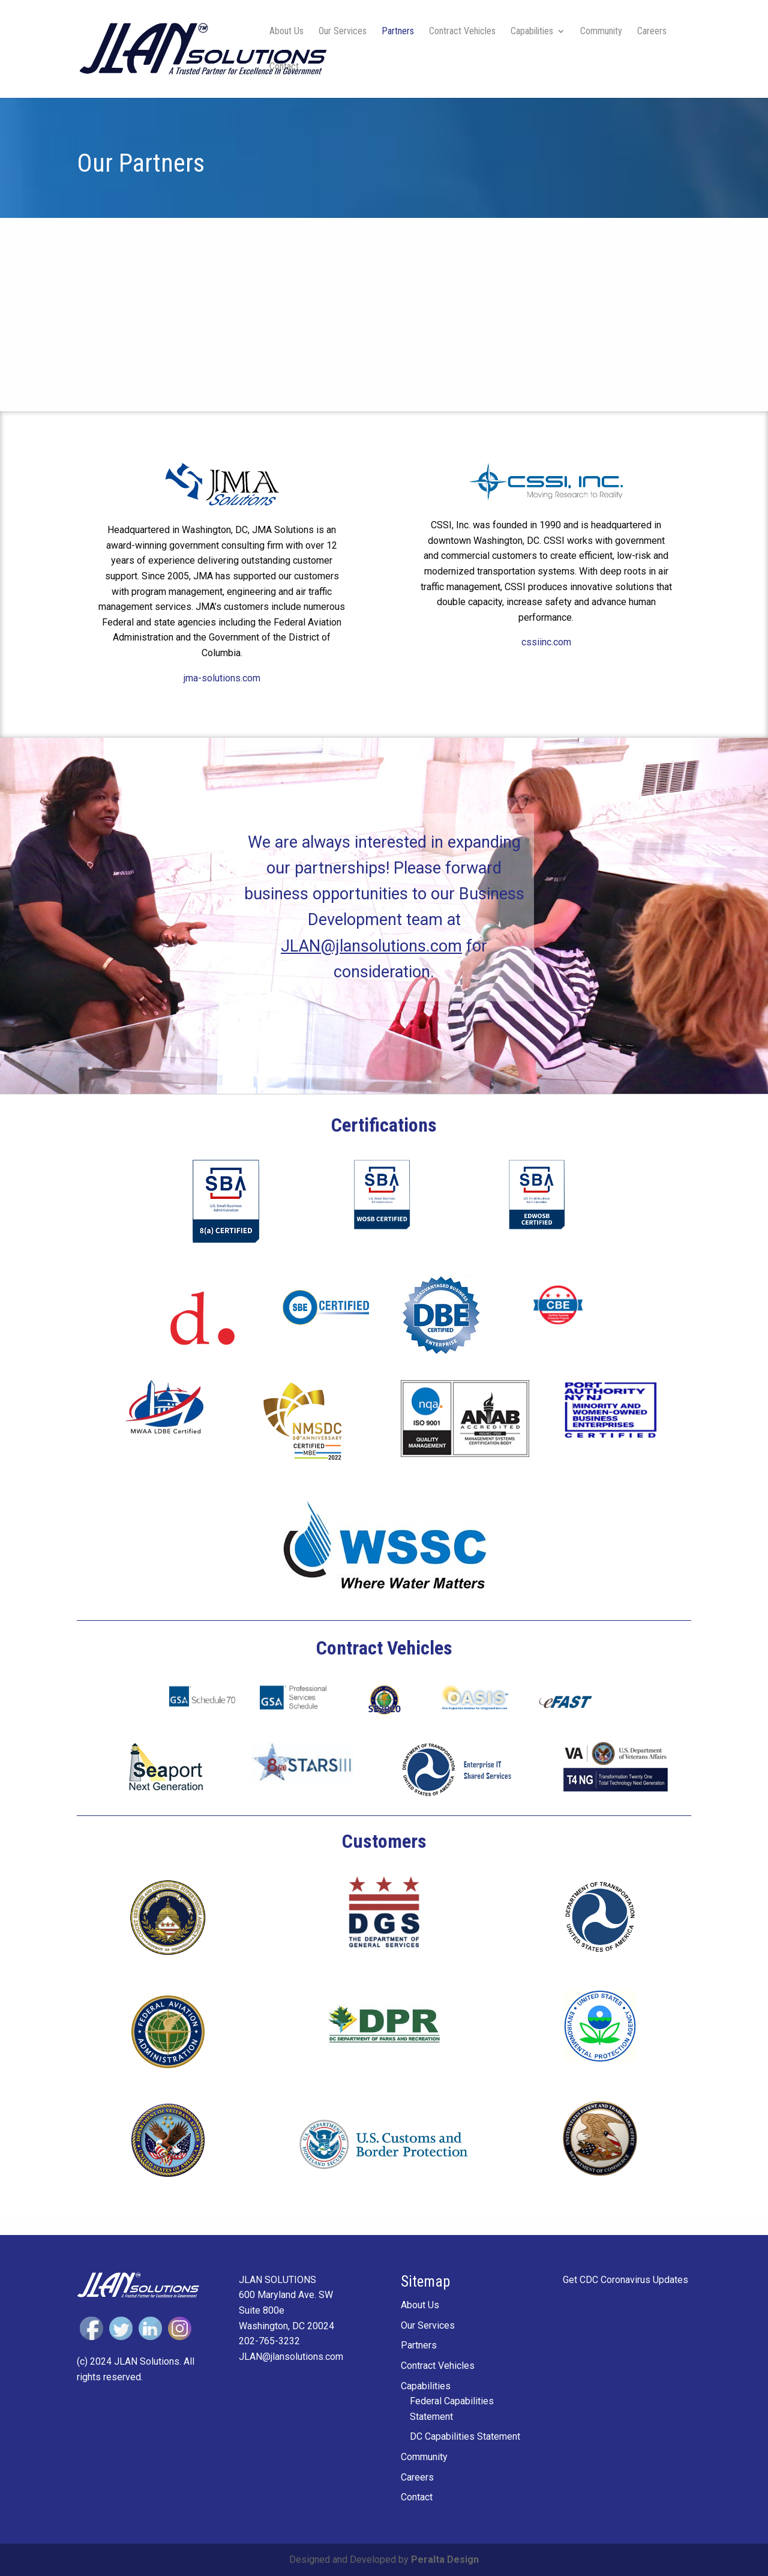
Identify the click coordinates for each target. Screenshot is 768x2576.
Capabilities (532, 32)
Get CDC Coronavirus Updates (625, 2279)
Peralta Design (445, 2559)
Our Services (343, 32)
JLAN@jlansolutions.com (371, 946)
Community (601, 32)
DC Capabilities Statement (465, 2436)
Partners (398, 32)
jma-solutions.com (222, 678)
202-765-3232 (269, 2341)
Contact (284, 67)
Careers (652, 32)
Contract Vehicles (462, 32)
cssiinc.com (546, 642)
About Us (286, 32)
